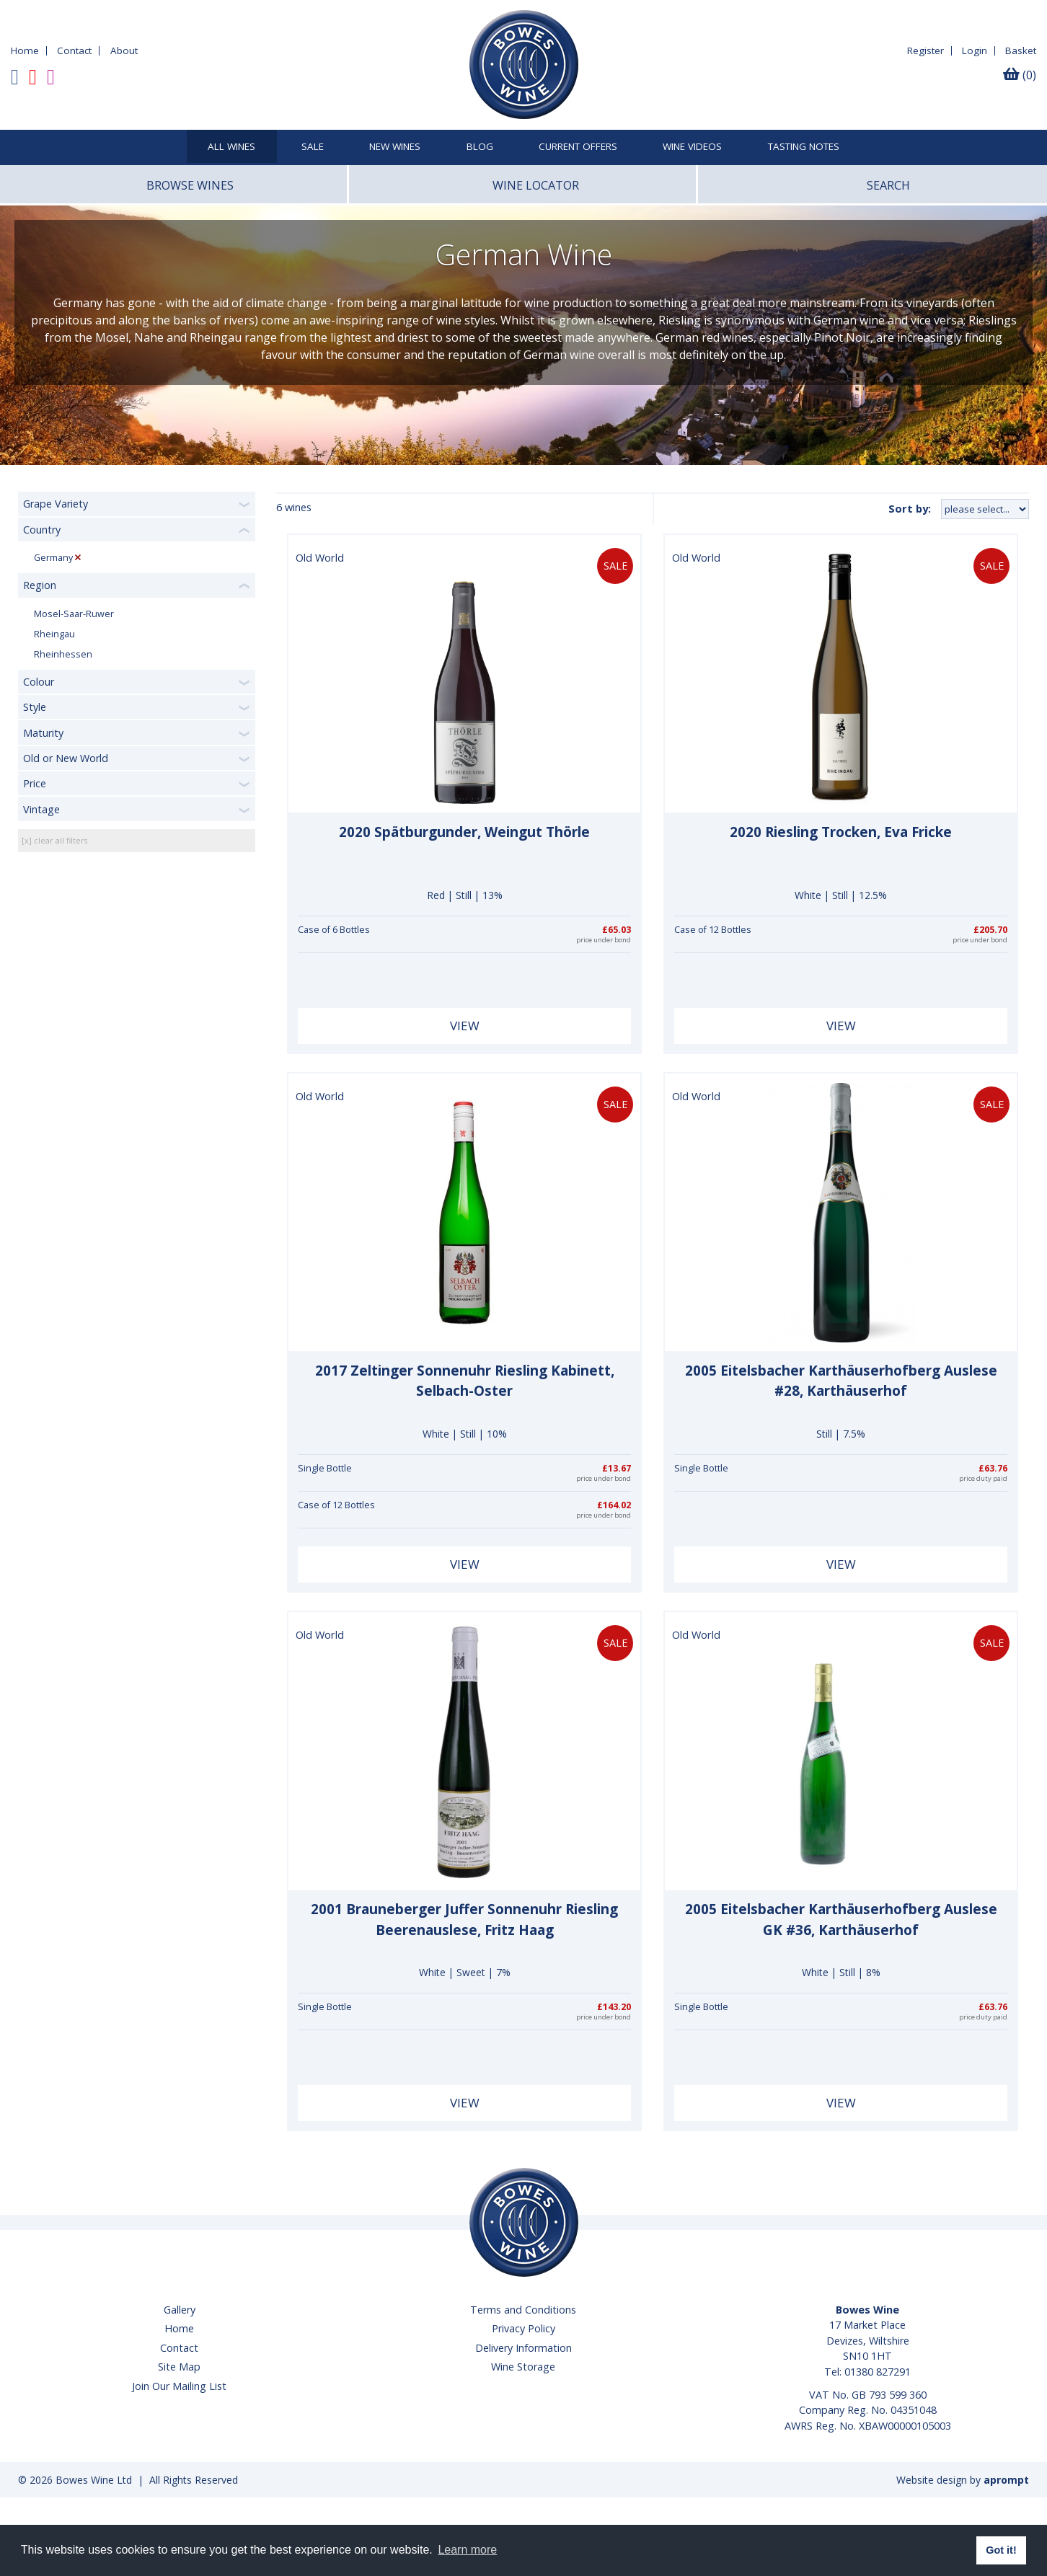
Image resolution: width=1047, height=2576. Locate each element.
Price (34, 783)
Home (25, 50)
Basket (1020, 50)
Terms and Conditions (523, 2309)
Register (925, 50)
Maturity (43, 733)
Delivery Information (523, 2348)
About (124, 50)
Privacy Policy (523, 2328)
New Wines (394, 147)
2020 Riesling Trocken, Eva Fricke (841, 832)
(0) (1019, 75)
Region (39, 585)
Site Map (179, 2366)
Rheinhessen (63, 654)
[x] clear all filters (54, 840)
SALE (312, 147)
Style (34, 707)
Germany (53, 558)
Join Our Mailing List (179, 2386)
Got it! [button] (1001, 2550)
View (465, 1025)
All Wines (231, 147)
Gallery (179, 2309)
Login (974, 50)
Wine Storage (523, 2366)
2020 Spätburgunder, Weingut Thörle (464, 832)
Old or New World (65, 758)
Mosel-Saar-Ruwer (74, 614)
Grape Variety (55, 503)
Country (42, 529)
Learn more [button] (467, 2550)
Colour (38, 682)
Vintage (41, 809)
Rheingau (54, 634)
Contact (74, 50)
